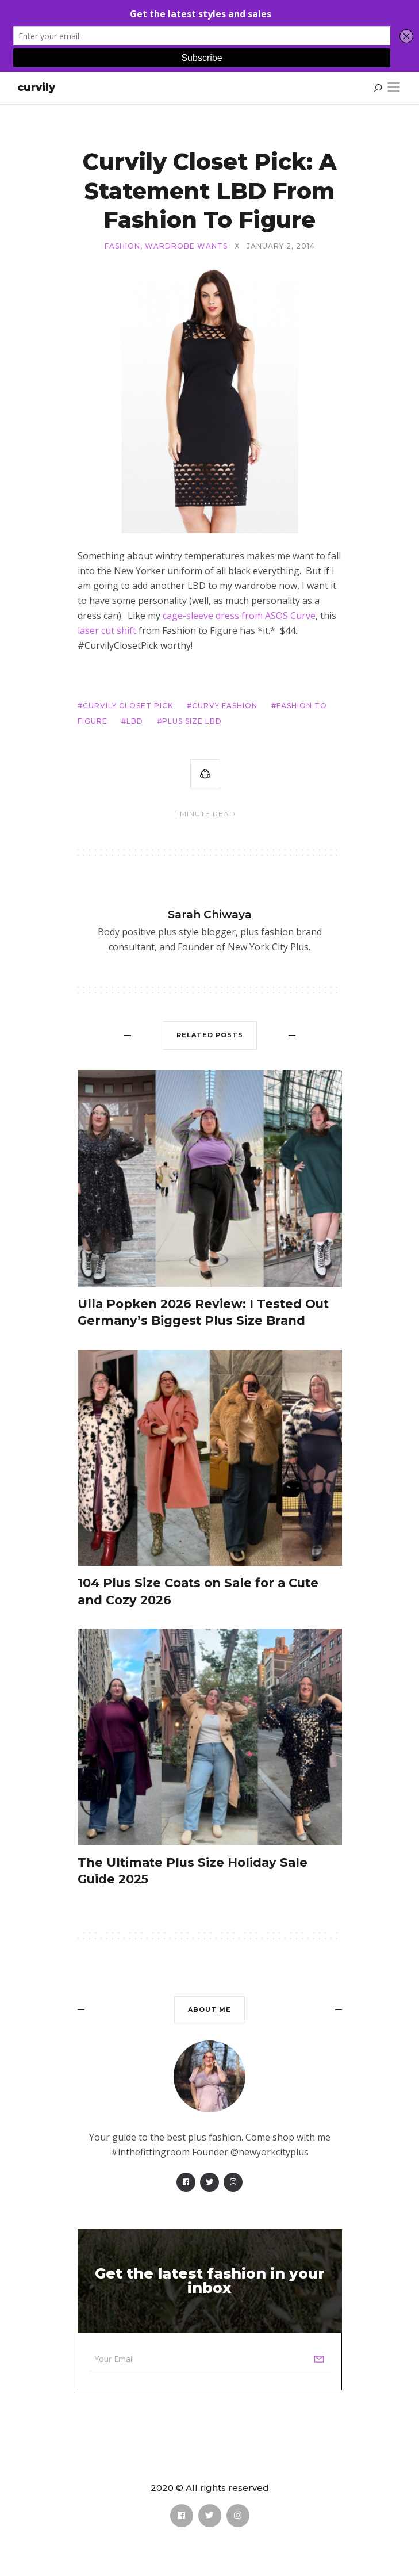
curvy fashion (224, 705)
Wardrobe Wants (186, 246)
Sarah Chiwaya (210, 914)
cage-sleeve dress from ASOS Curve (239, 615)
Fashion (122, 246)
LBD (134, 721)
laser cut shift (108, 630)
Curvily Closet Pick (128, 705)
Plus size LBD (192, 721)
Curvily (36, 87)
